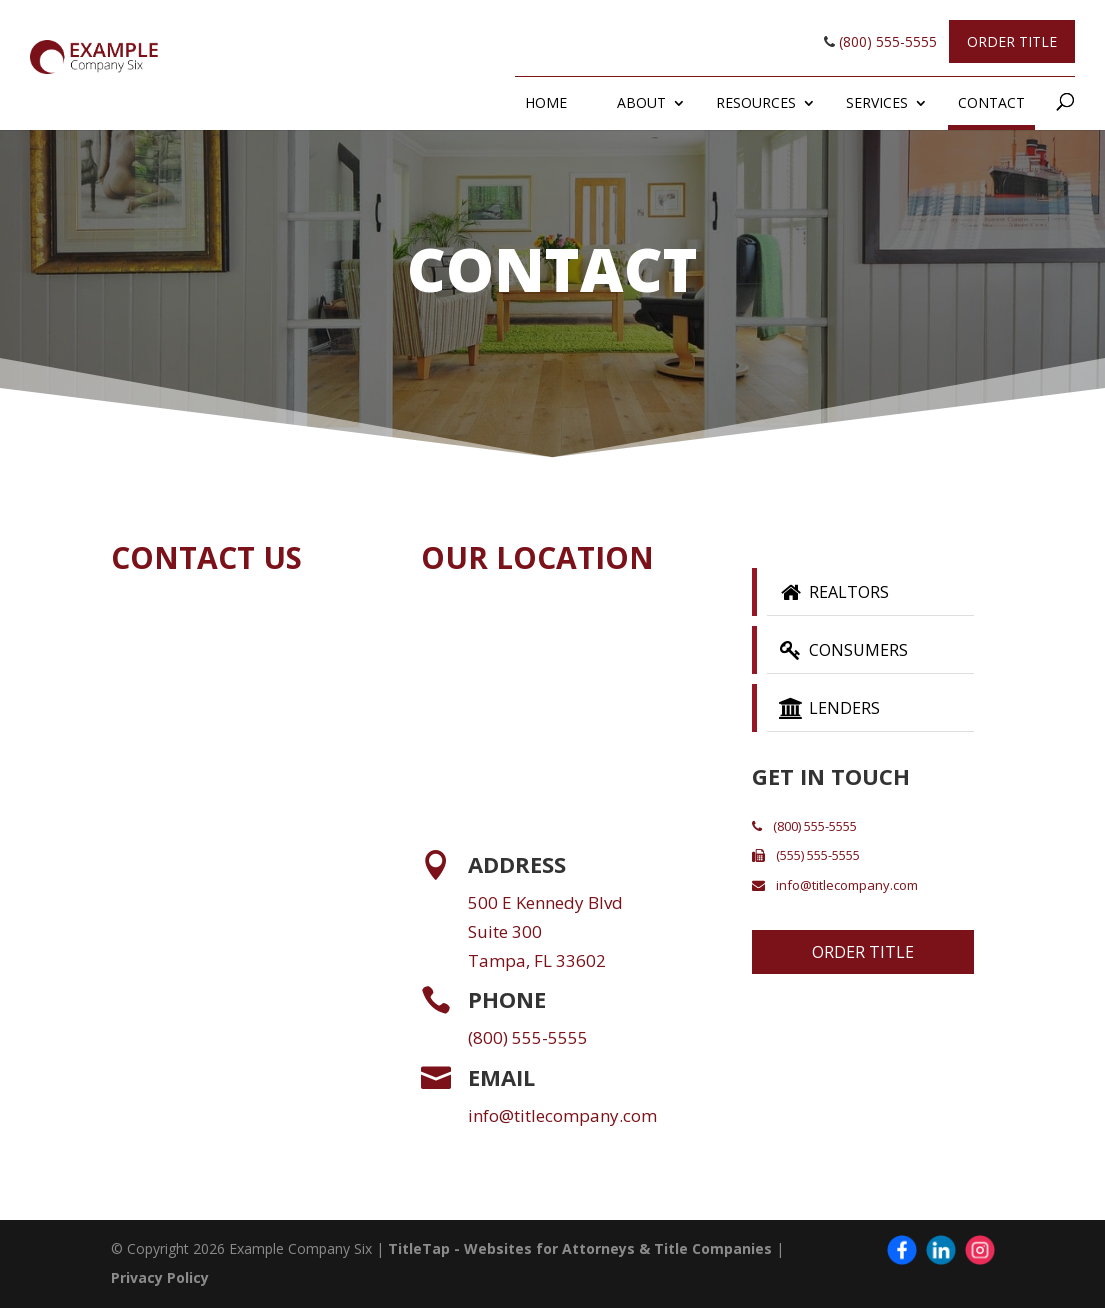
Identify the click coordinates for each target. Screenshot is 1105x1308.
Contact (991, 102)
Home (546, 102)
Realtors (832, 592)
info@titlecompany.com (562, 1115)
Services (877, 102)
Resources (756, 102)
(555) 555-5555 (806, 855)
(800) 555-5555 (880, 41)
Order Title (1012, 41)
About (641, 102)
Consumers (842, 650)
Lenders (828, 708)
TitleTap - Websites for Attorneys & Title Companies (580, 1248)
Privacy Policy (160, 1277)
